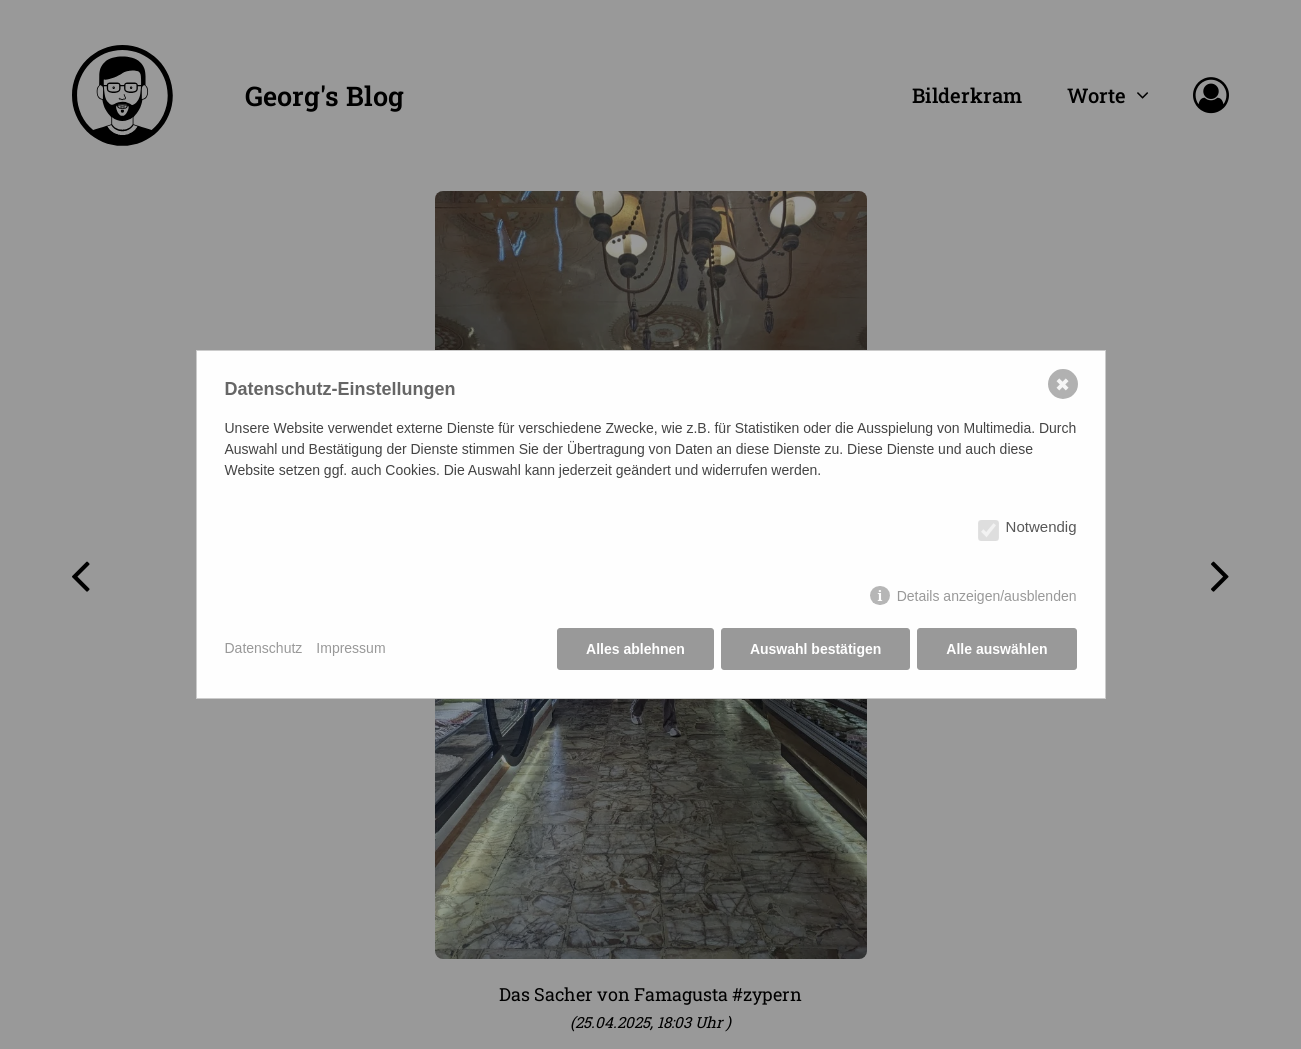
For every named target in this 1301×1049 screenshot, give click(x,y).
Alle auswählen (996, 649)
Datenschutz (264, 648)
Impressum (350, 648)
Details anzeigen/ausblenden (987, 596)
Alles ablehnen (635, 649)
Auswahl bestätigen (815, 649)
